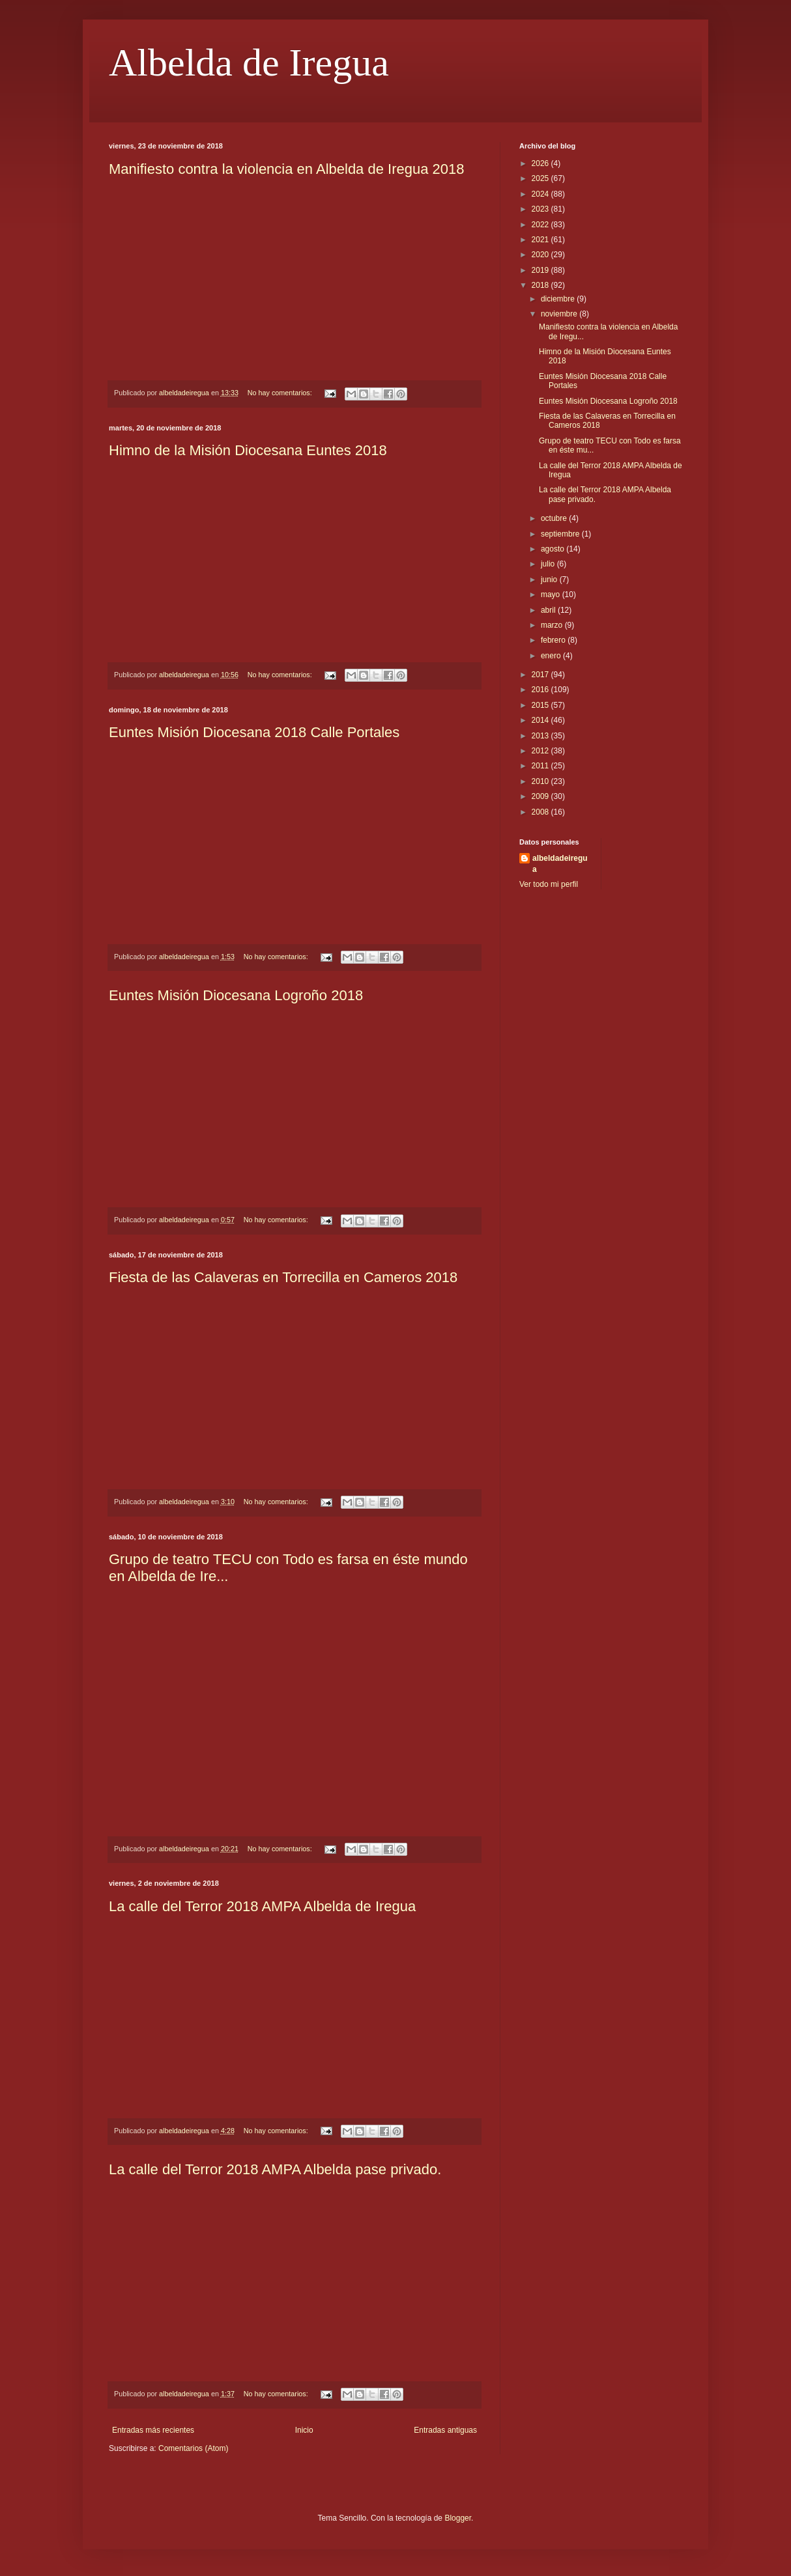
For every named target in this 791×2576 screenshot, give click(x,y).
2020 (541, 254)
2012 (541, 750)
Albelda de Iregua (249, 62)
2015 (541, 705)
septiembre (561, 534)
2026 (541, 163)
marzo (553, 625)
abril (549, 610)
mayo (551, 594)
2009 (541, 796)
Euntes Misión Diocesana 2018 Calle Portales (254, 732)
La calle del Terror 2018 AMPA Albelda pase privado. (275, 2169)
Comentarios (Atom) (193, 2448)
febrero (554, 640)
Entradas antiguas (445, 2430)
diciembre (559, 298)
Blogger (457, 2518)
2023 (541, 209)
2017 (541, 674)
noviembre (560, 313)
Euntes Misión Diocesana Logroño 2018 (236, 995)
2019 (541, 270)
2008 (541, 812)
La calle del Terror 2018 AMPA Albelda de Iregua (262, 1906)
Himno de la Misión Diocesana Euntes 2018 (248, 450)
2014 (541, 720)
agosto (553, 548)
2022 (541, 224)
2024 (541, 194)
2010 (541, 781)
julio (549, 563)
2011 (541, 765)
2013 (541, 735)
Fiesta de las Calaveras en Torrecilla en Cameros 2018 (283, 1277)
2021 (541, 239)
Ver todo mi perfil (548, 884)
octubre (555, 518)
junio (550, 579)
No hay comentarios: (281, 393)
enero (552, 655)
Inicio (304, 2430)
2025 (541, 178)
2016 (541, 689)
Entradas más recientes (153, 2430)
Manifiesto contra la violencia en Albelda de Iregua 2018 (286, 169)
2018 (541, 285)
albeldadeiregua (560, 864)
